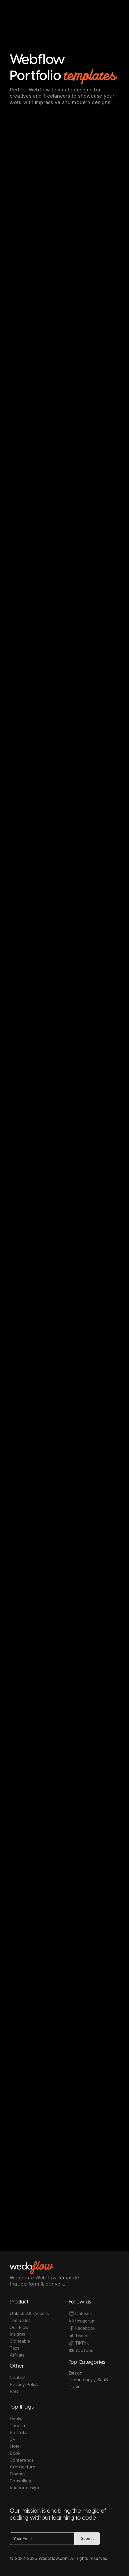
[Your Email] (42, 2540)
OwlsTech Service (70, 2562)
